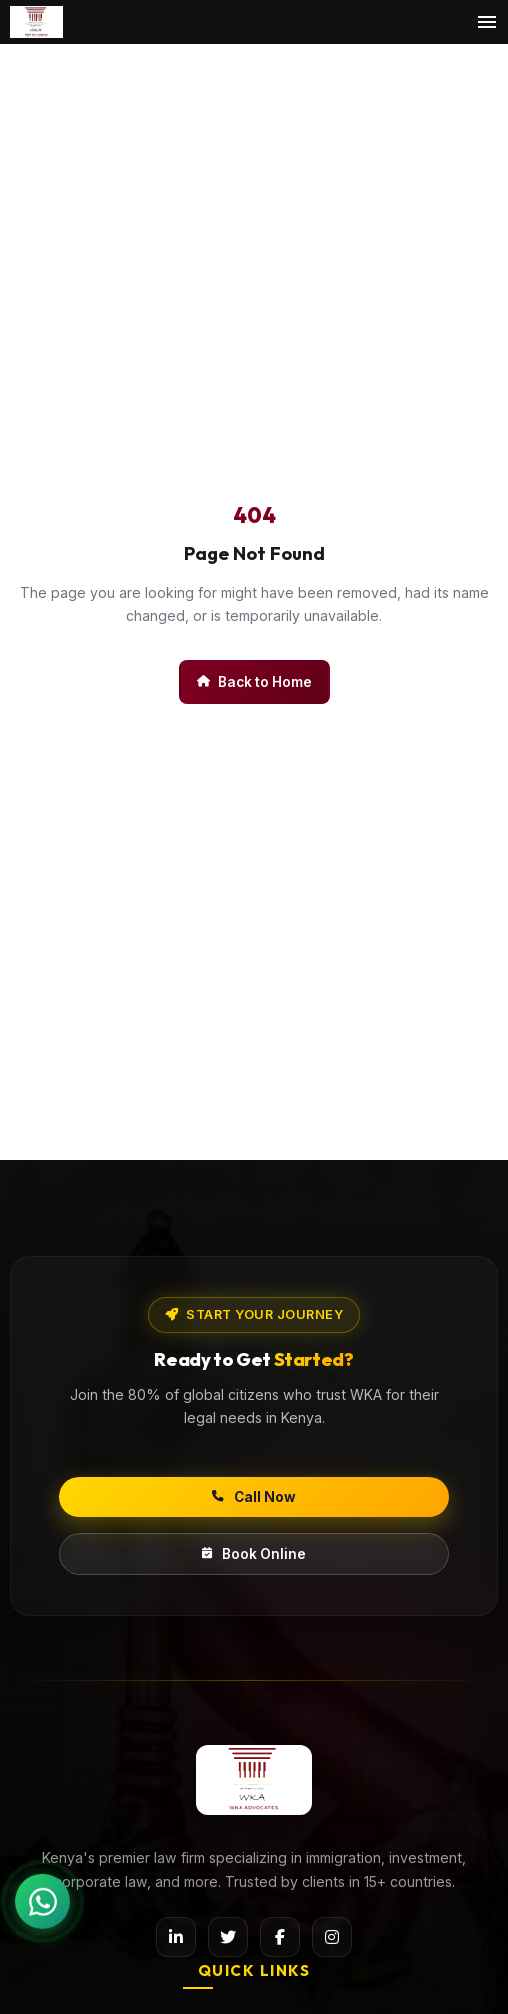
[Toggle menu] (487, 22)
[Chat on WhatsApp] (42, 1900)
